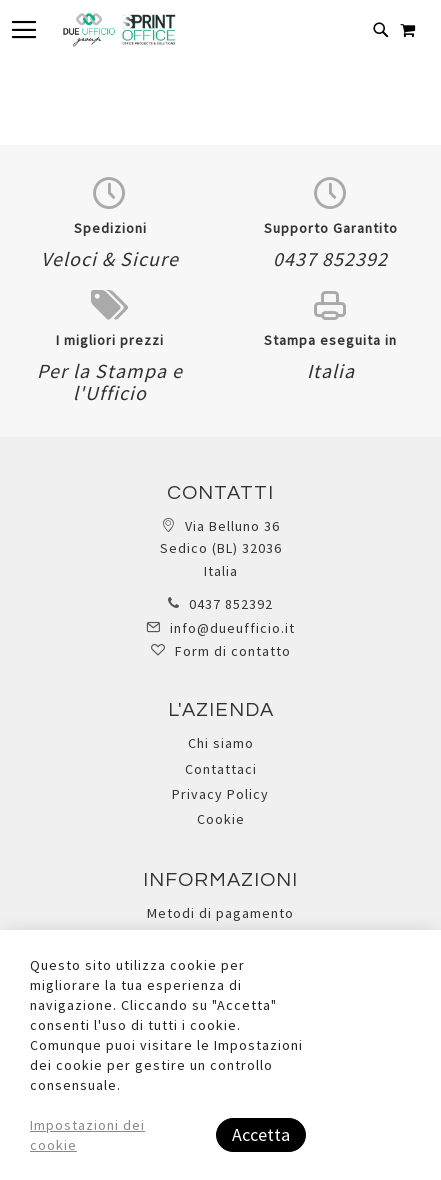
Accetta (261, 1134)
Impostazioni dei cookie (87, 1135)
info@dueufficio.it (232, 628)
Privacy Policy (220, 794)
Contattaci (221, 769)
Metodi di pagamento (220, 913)
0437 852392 (231, 604)
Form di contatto (233, 651)
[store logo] (119, 30)
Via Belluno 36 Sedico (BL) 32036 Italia (221, 548)
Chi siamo (221, 743)
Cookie (221, 819)
